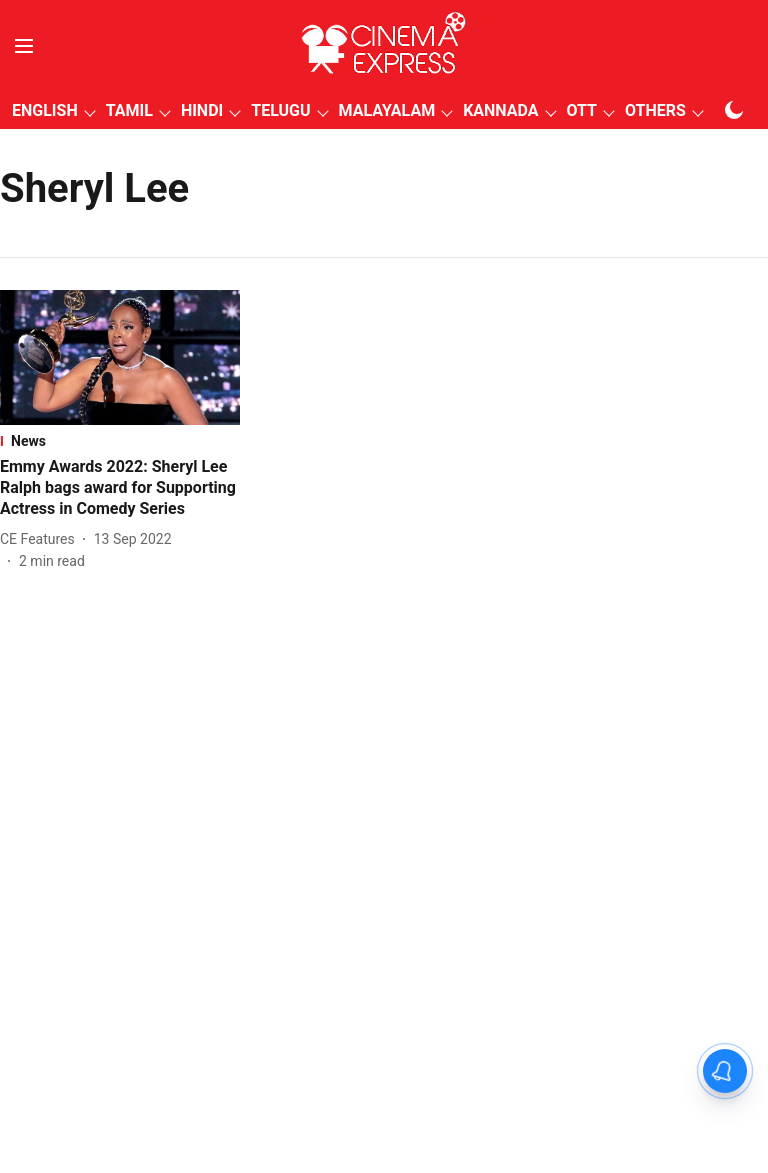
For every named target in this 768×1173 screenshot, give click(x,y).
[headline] (120, 488)
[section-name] (120, 441)
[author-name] (41, 539)
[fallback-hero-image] (120, 357)
